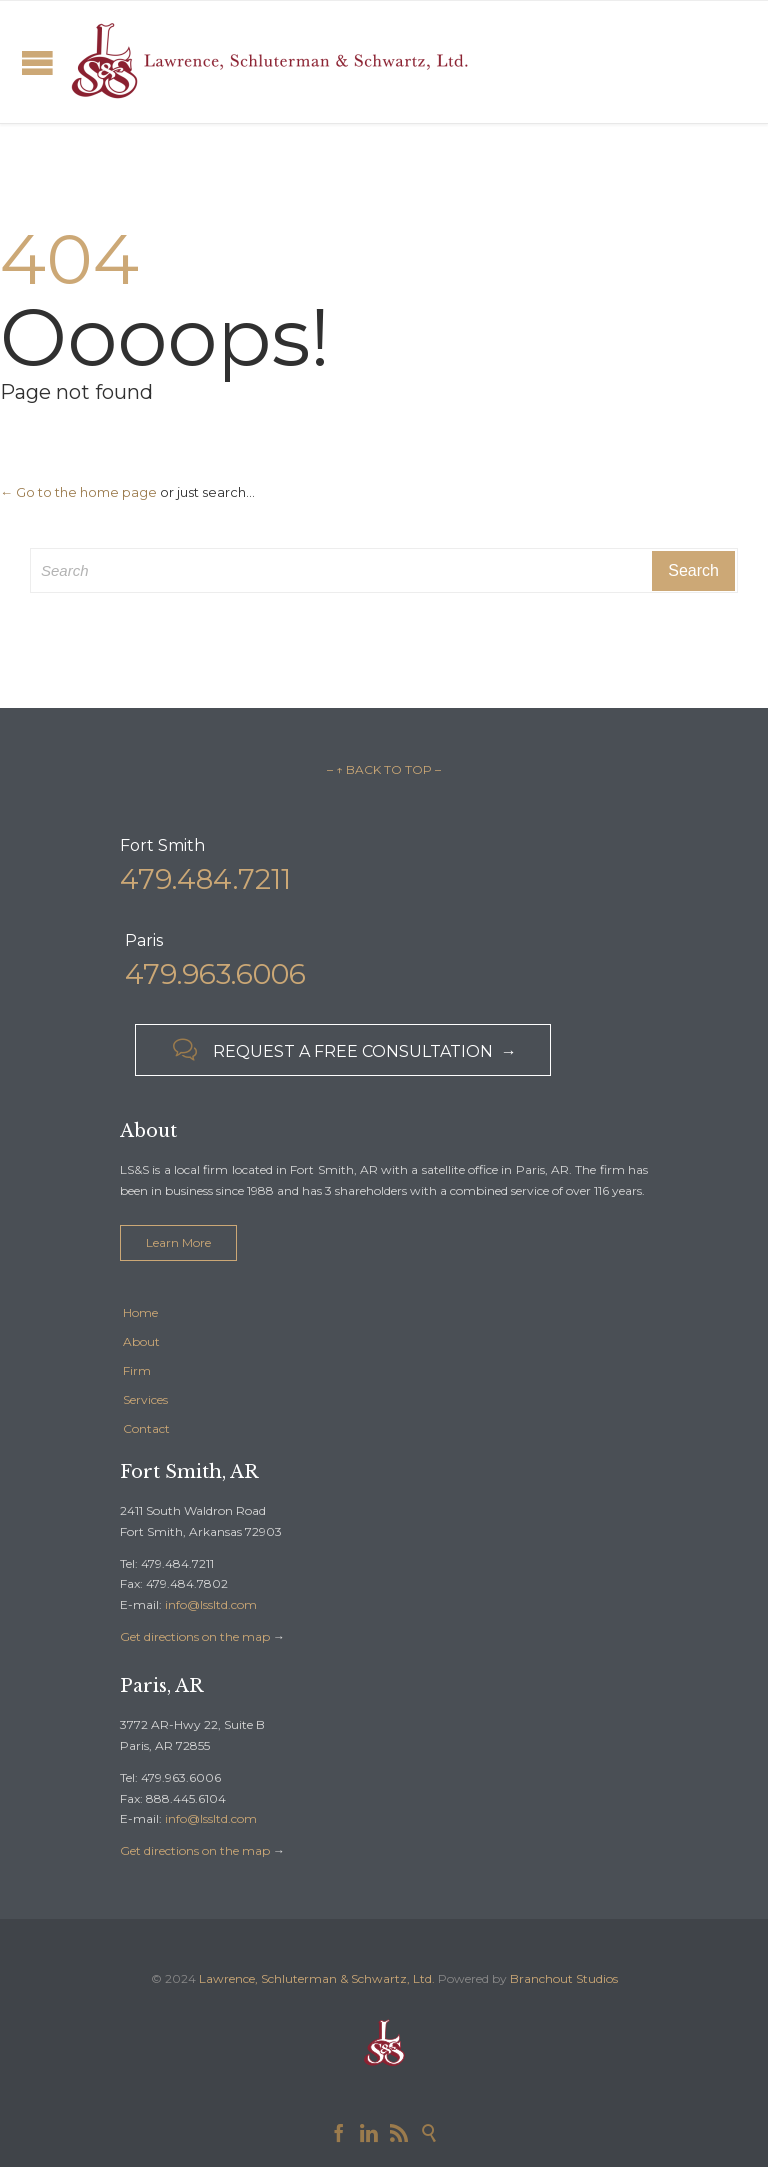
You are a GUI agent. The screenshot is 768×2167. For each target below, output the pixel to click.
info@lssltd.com (211, 1604)
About (141, 1341)
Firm (137, 1370)
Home (140, 1312)
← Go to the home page (78, 492)
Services (145, 1399)
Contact (146, 1428)
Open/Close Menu (37, 62)
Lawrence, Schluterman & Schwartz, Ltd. (317, 1978)
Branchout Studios (564, 1978)
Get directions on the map (195, 1636)
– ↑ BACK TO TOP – (384, 769)
